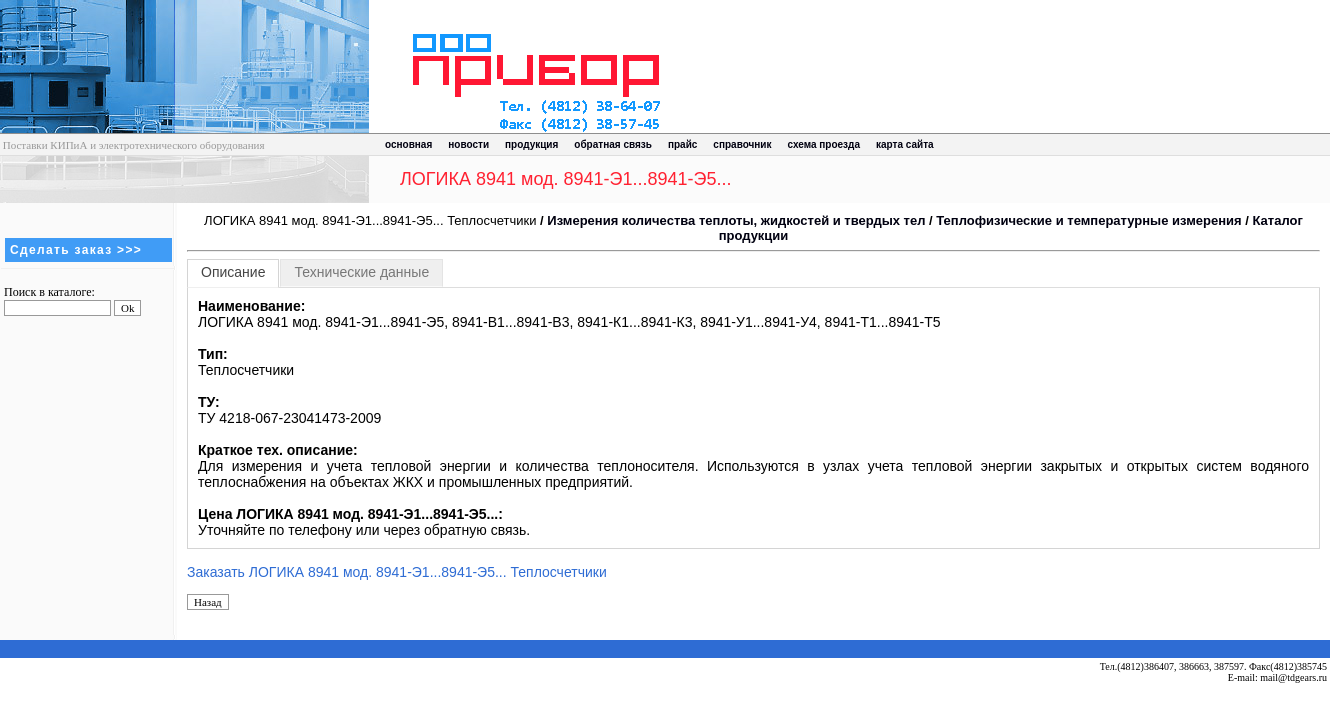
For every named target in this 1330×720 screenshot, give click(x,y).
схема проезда (824, 144)
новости (468, 144)
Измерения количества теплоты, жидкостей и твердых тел (736, 220)
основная (408, 144)
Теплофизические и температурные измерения (1088, 220)
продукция (531, 144)
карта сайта (905, 144)
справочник (742, 144)
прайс (682, 144)
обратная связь (613, 144)
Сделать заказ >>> (76, 250)
